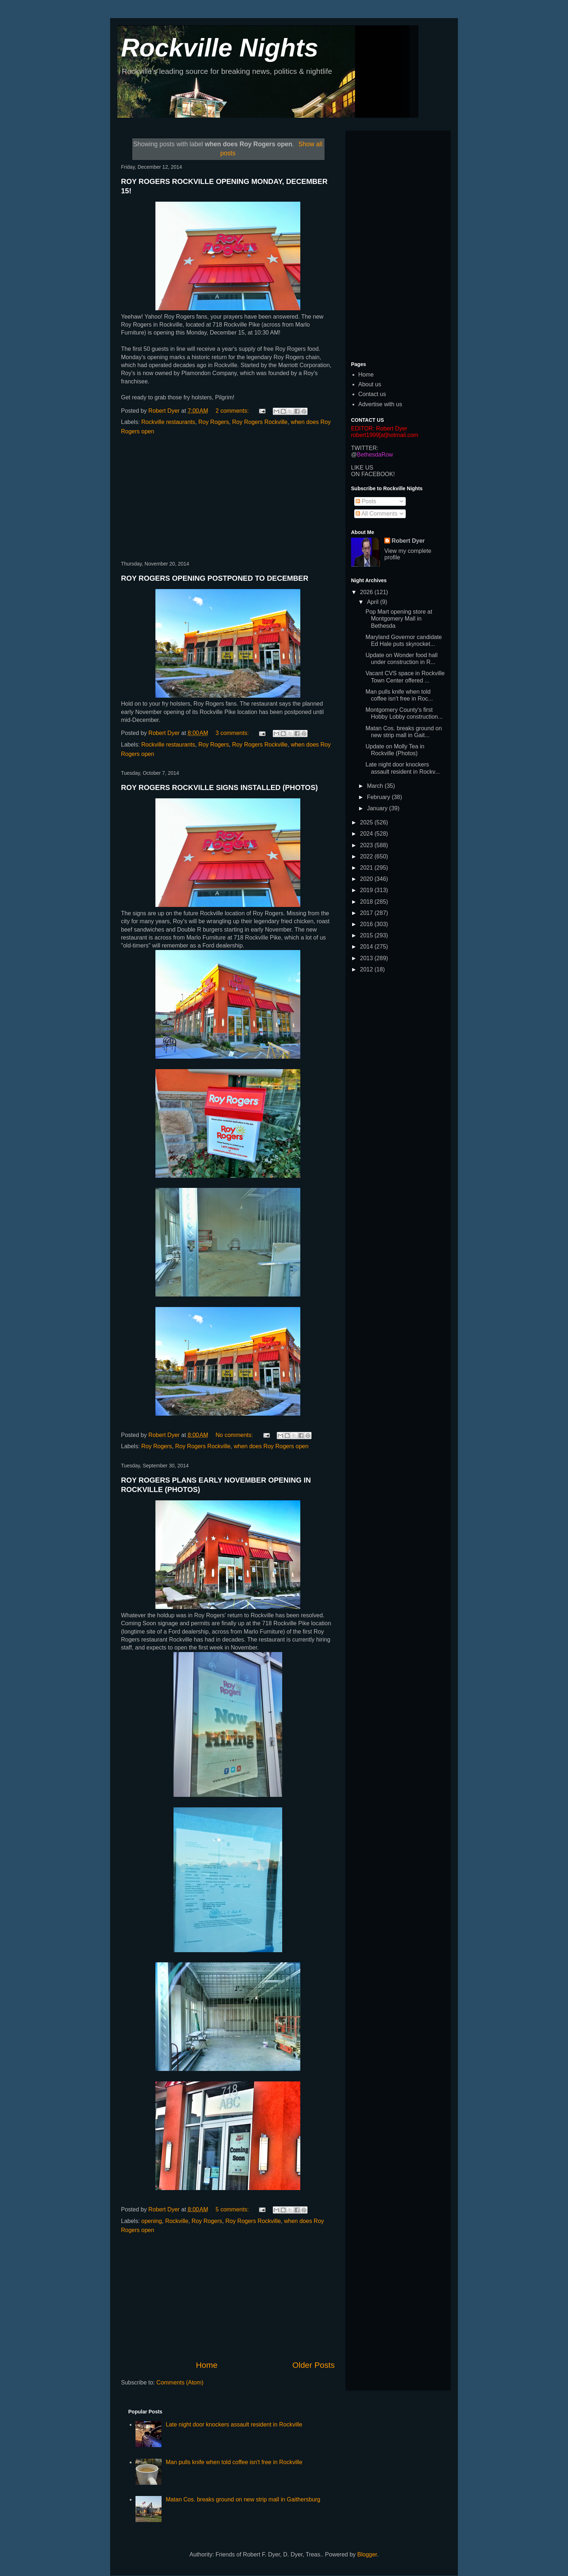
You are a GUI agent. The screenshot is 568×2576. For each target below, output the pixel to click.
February (379, 797)
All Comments (376, 513)
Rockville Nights (219, 48)
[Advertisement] (228, 498)
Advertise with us (380, 404)
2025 (367, 822)
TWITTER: (365, 448)
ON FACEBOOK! (373, 474)
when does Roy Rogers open (271, 1446)
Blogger (367, 2554)
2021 (367, 868)
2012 (367, 969)
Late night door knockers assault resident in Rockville (234, 2424)
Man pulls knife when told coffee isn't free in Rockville (234, 2462)
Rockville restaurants (168, 422)
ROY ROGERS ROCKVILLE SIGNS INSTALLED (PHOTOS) (219, 787)
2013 (367, 958)
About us (369, 384)
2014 (367, 947)
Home (207, 2365)
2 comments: (233, 411)
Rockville (176, 2221)
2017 (367, 913)
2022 (367, 856)
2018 (367, 902)
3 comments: (233, 733)
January (378, 808)
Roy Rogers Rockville (260, 422)
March (376, 786)
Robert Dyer (408, 541)
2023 (367, 845)
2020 (367, 879)
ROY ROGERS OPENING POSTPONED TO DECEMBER (214, 578)
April (373, 602)
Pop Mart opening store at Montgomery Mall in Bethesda (399, 619)
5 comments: (233, 2209)
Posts (366, 501)
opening (151, 2221)
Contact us (372, 394)
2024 (367, 834)
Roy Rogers (213, 422)
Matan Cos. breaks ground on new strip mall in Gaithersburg (243, 2499)
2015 (367, 935)
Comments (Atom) (180, 2382)
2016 (367, 924)
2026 (367, 592)
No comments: (235, 1435)
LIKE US (362, 468)
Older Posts (313, 2365)
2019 (367, 890)
